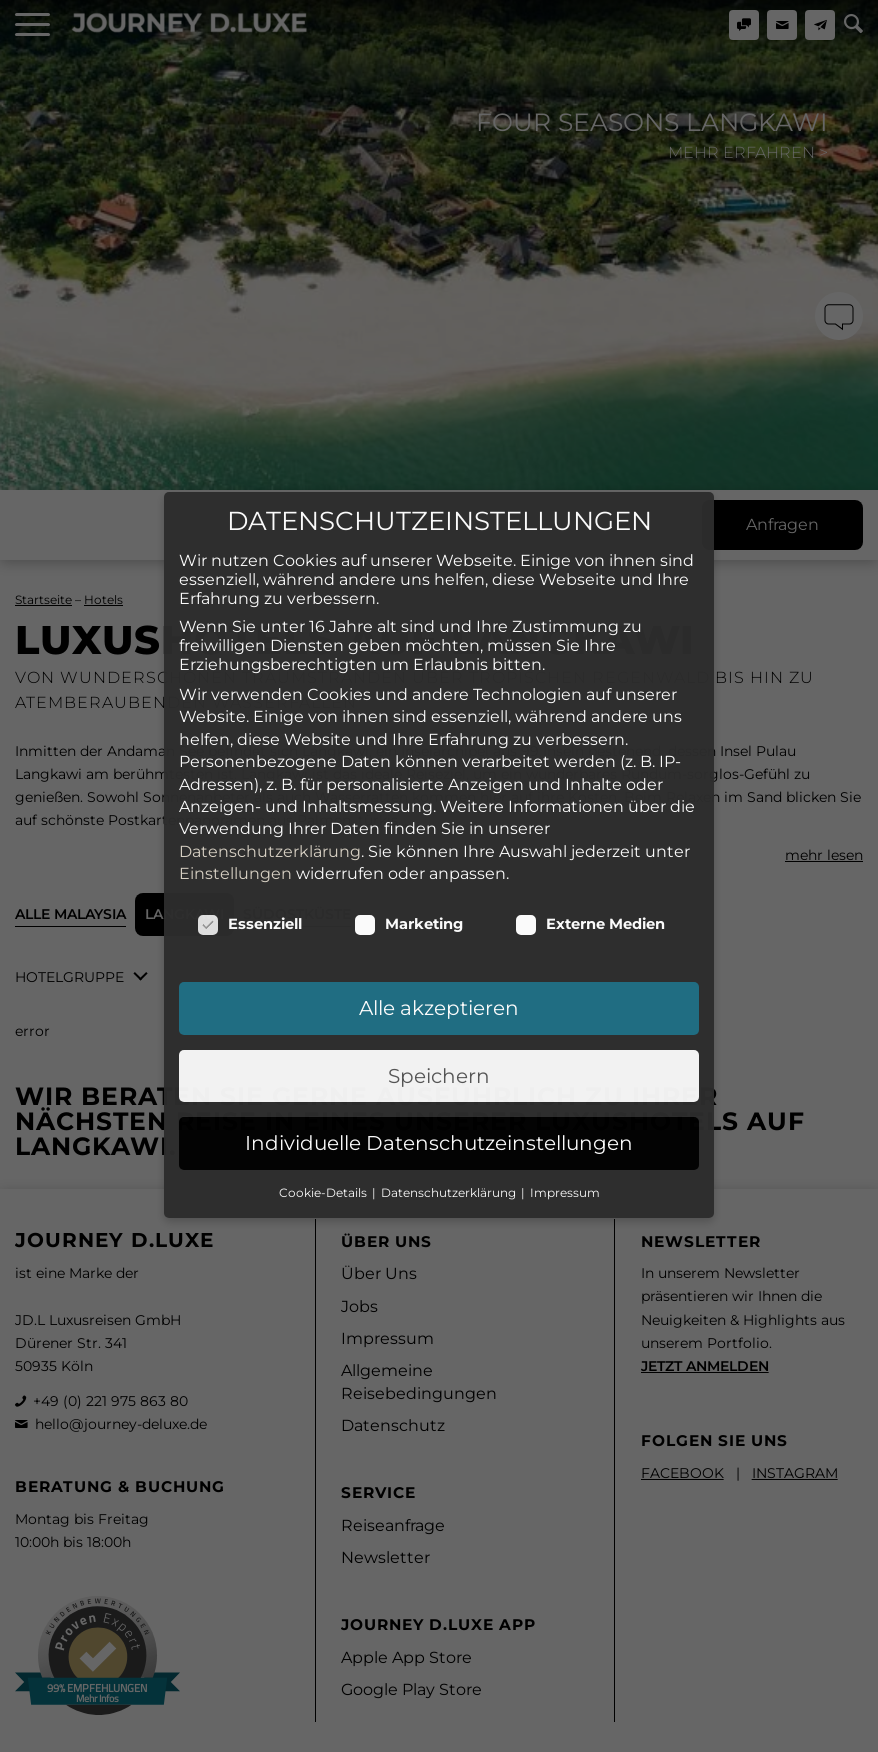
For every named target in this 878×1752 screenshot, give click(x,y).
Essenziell (249, 731)
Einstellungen (235, 680)
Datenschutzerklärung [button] (450, 999)
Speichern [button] (439, 883)
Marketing (408, 731)
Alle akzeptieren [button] (439, 815)
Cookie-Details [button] (324, 999)
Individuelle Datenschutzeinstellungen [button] (439, 950)
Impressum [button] (565, 999)
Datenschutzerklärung (270, 658)
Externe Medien (590, 731)
